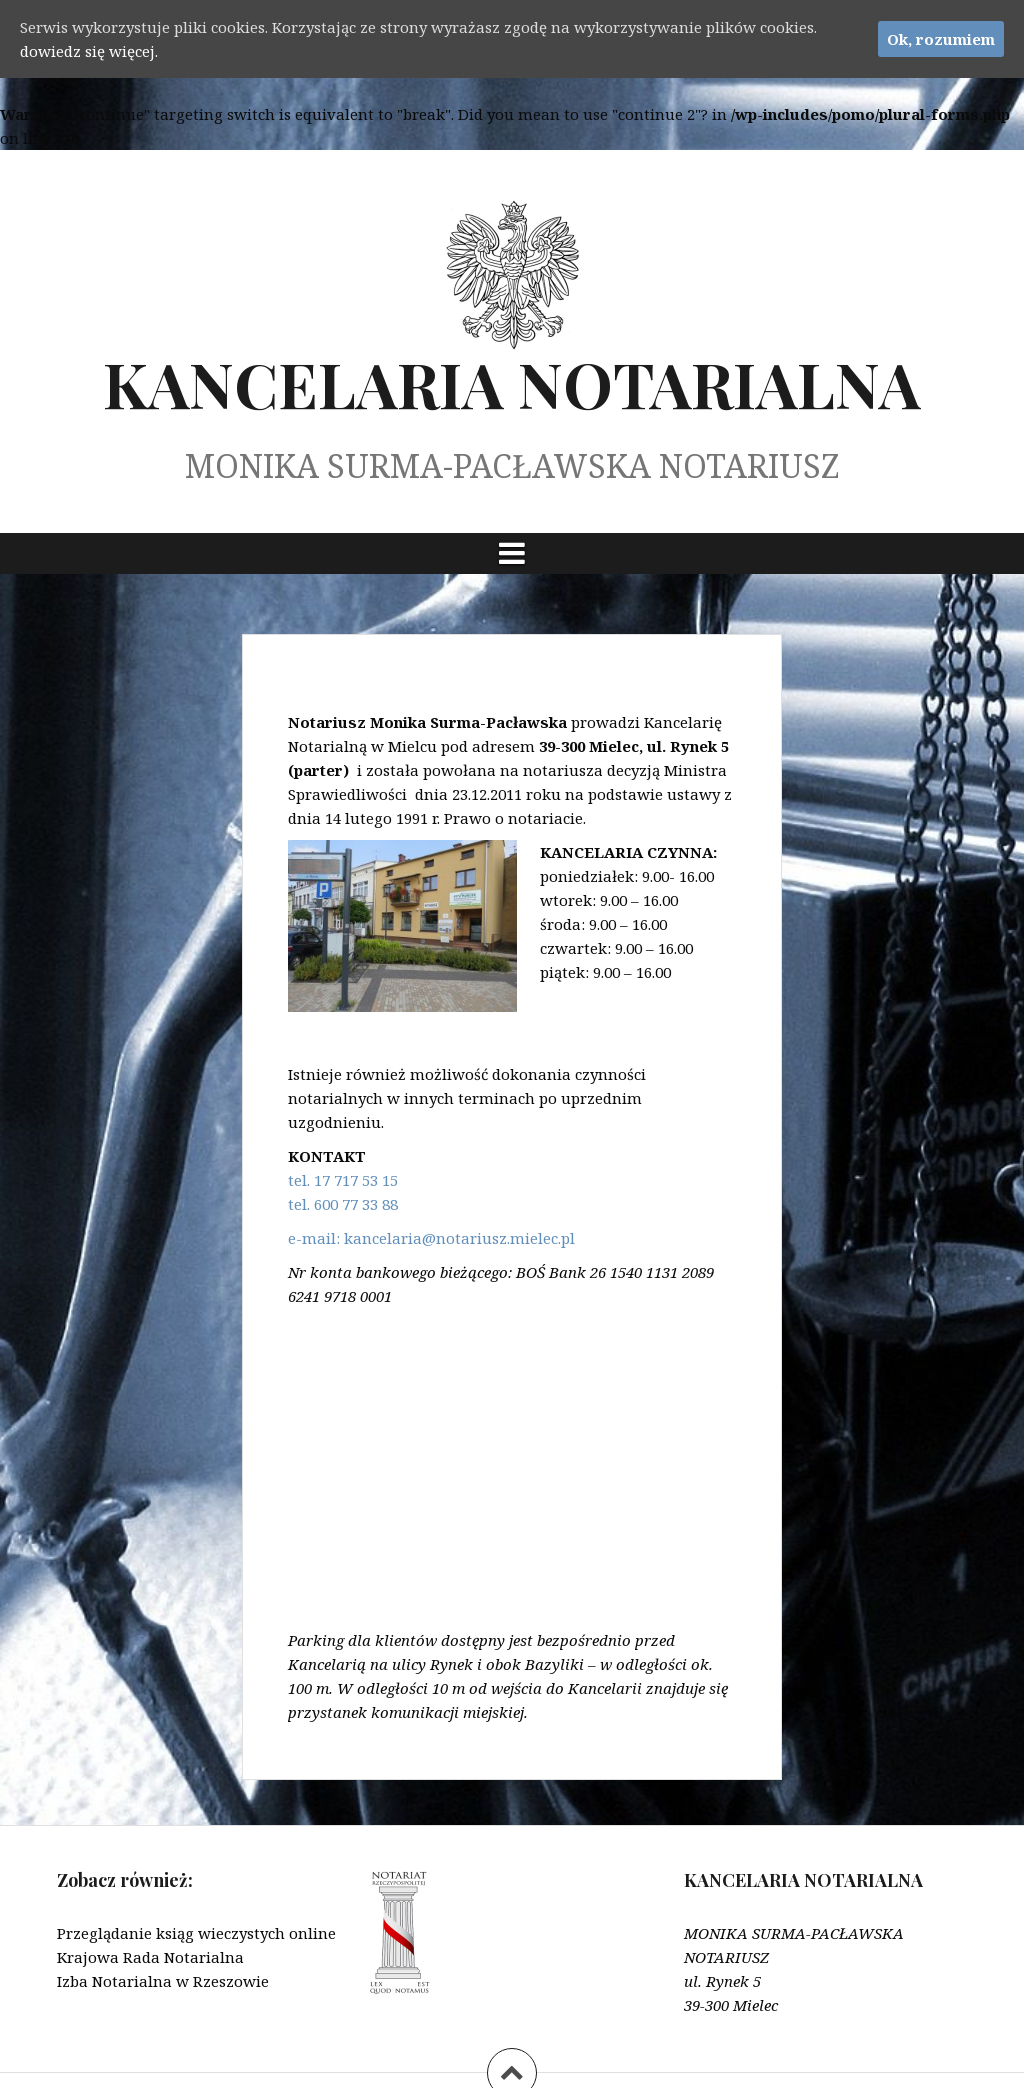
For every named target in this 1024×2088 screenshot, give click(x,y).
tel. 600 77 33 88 (343, 1204)
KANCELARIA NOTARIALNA (512, 383)
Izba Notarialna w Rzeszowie (163, 1981)
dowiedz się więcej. (89, 51)
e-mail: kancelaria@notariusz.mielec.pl (431, 1238)
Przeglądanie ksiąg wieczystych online (196, 1933)
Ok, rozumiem (941, 39)
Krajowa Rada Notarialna (150, 1957)
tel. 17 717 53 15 (343, 1180)
